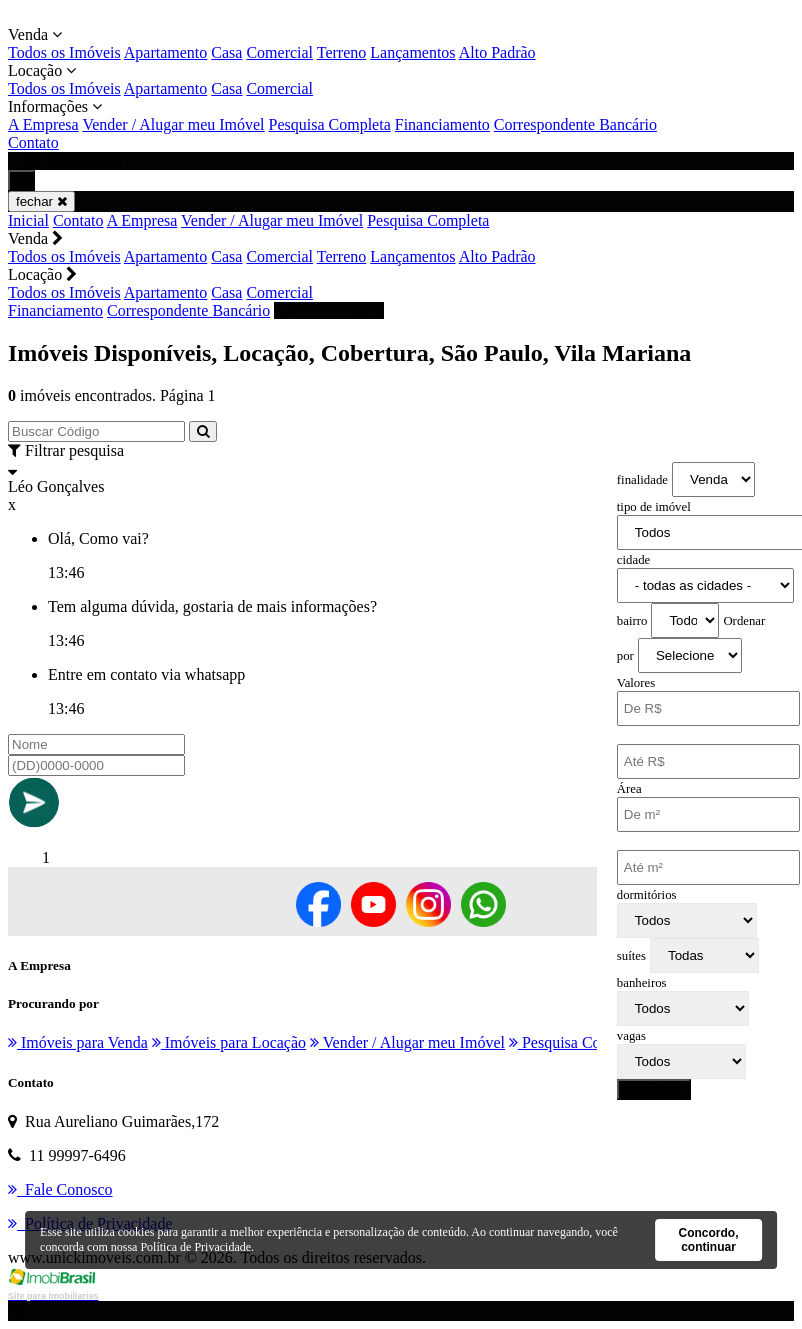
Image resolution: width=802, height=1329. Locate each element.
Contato (33, 142)
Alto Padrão (497, 52)
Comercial (279, 52)
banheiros (642, 983)
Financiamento (442, 124)
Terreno (342, 52)
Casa (226, 52)
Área (629, 789)
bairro (632, 621)
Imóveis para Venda (78, 1042)
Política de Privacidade (195, 1247)
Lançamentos (412, 52)
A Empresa (43, 124)
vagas (631, 1036)
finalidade (642, 480)
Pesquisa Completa (330, 124)
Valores (636, 683)
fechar (41, 201)
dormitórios (647, 895)
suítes (631, 956)
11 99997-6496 (329, 310)
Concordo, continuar (708, 1240)
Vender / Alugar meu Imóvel (173, 124)
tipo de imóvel (654, 507)
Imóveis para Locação (229, 1042)
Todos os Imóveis (64, 52)
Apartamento (166, 52)
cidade (633, 560)
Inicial (28, 220)
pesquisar (654, 1089)
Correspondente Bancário (575, 124)
